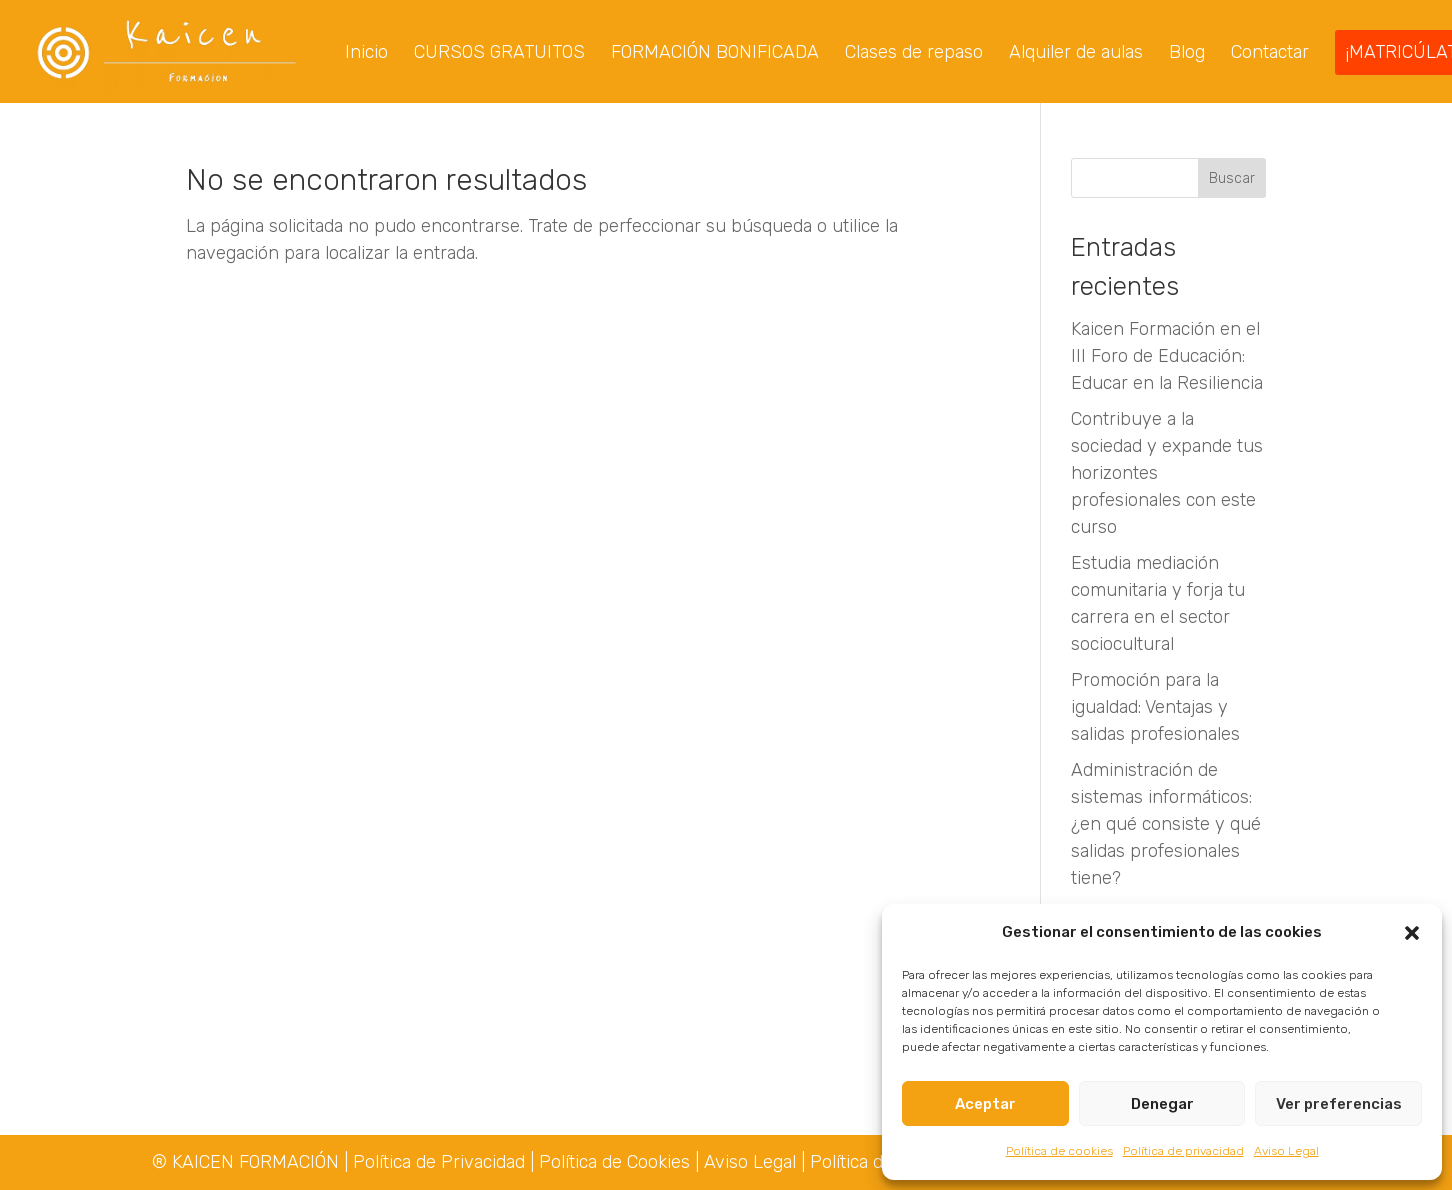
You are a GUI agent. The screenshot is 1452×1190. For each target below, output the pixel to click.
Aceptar (985, 1104)
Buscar (1232, 180)
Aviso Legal (1286, 1151)
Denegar (1162, 1104)
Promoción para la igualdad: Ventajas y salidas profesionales (1155, 709)
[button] (1412, 933)
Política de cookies (1059, 1151)
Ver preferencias (1339, 1104)
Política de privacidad (1183, 1151)
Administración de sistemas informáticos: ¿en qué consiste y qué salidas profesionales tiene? (1166, 826)
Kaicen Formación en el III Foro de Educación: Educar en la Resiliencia (1167, 358)
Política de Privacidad (441, 1162)
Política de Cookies (614, 1162)
